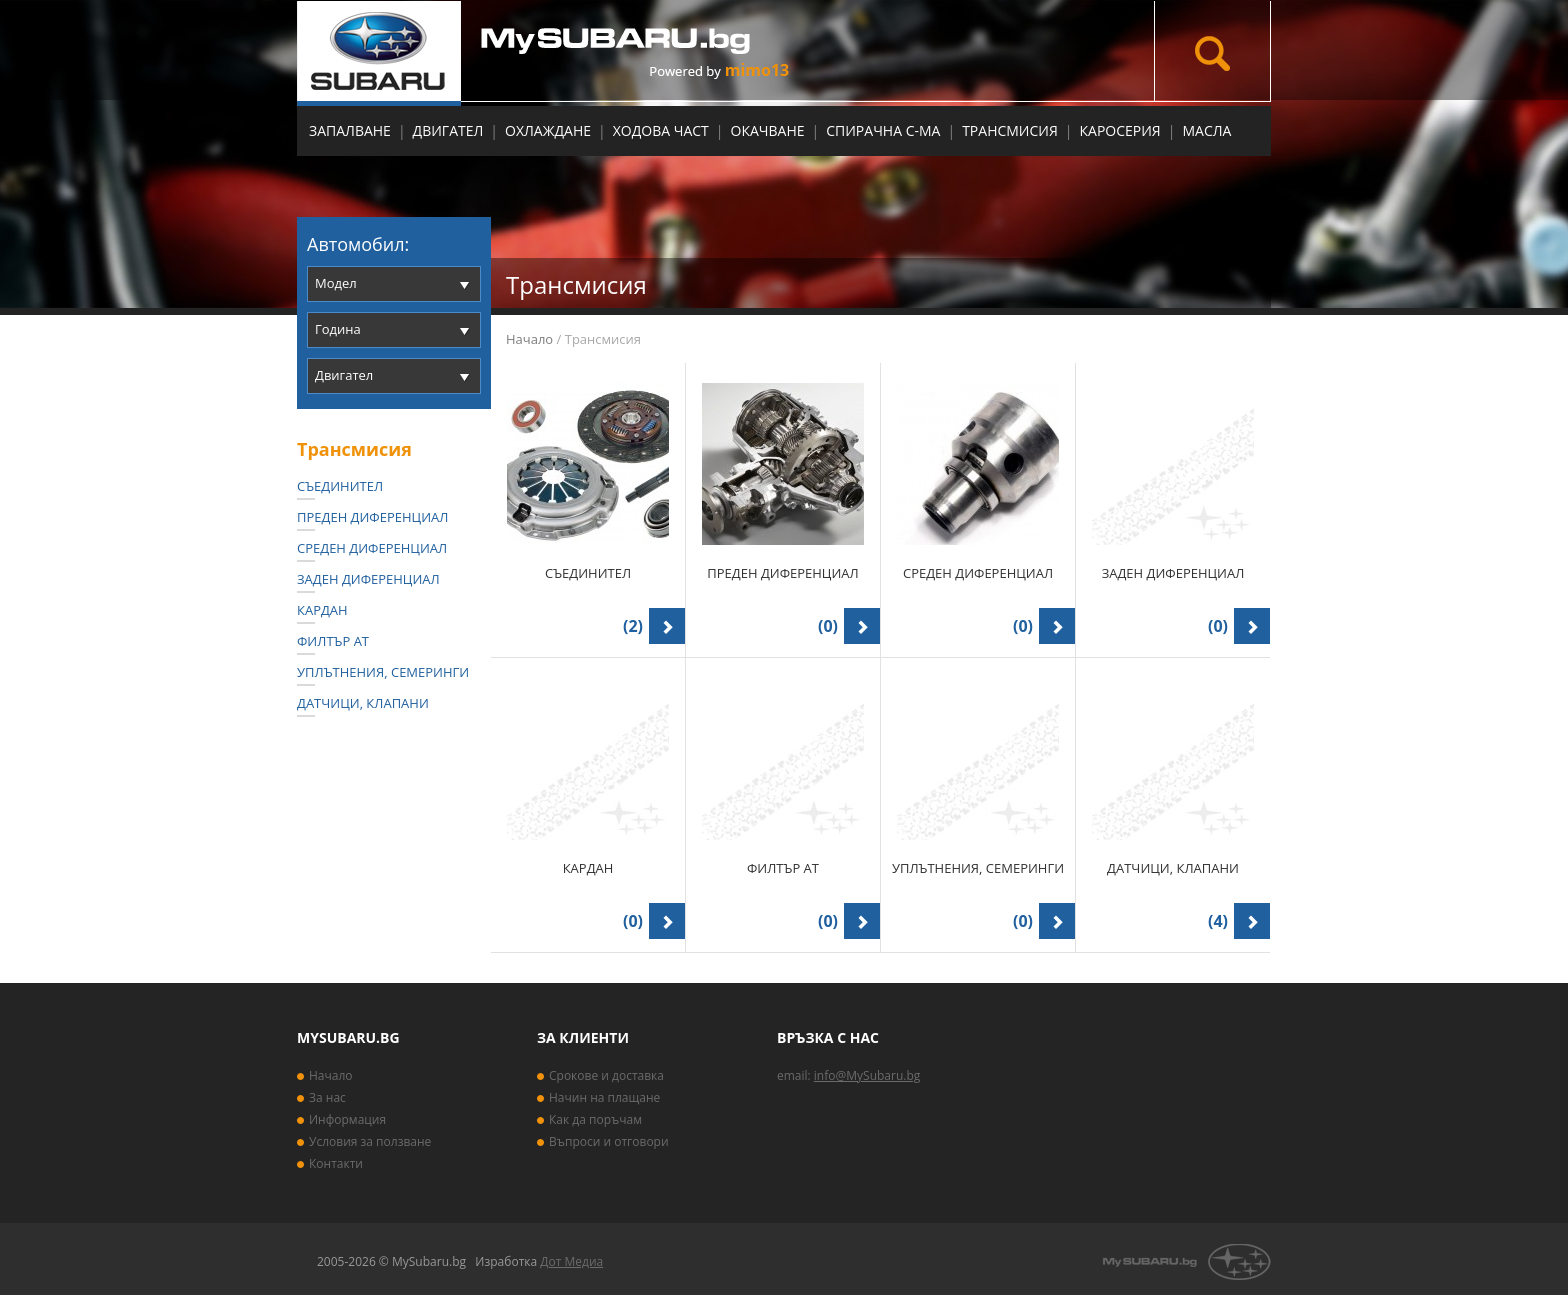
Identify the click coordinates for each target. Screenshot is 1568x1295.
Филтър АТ (333, 641)
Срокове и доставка (606, 1075)
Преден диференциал (372, 517)
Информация (347, 1119)
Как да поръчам (595, 1119)
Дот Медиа (571, 1261)
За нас (327, 1097)
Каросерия (1120, 130)
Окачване (768, 130)
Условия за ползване (370, 1141)
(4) (1218, 921)
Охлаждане (548, 130)
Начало (529, 339)
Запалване (350, 130)
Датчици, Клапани (363, 703)
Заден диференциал (368, 579)
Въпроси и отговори (609, 1141)
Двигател (448, 130)
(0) (828, 626)
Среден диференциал (372, 548)
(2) (633, 626)
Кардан (322, 610)
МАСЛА (1206, 130)
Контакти (336, 1163)
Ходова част (661, 130)
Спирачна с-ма (883, 130)
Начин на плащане (604, 1097)
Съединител (340, 486)
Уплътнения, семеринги (383, 672)
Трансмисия (1010, 130)
